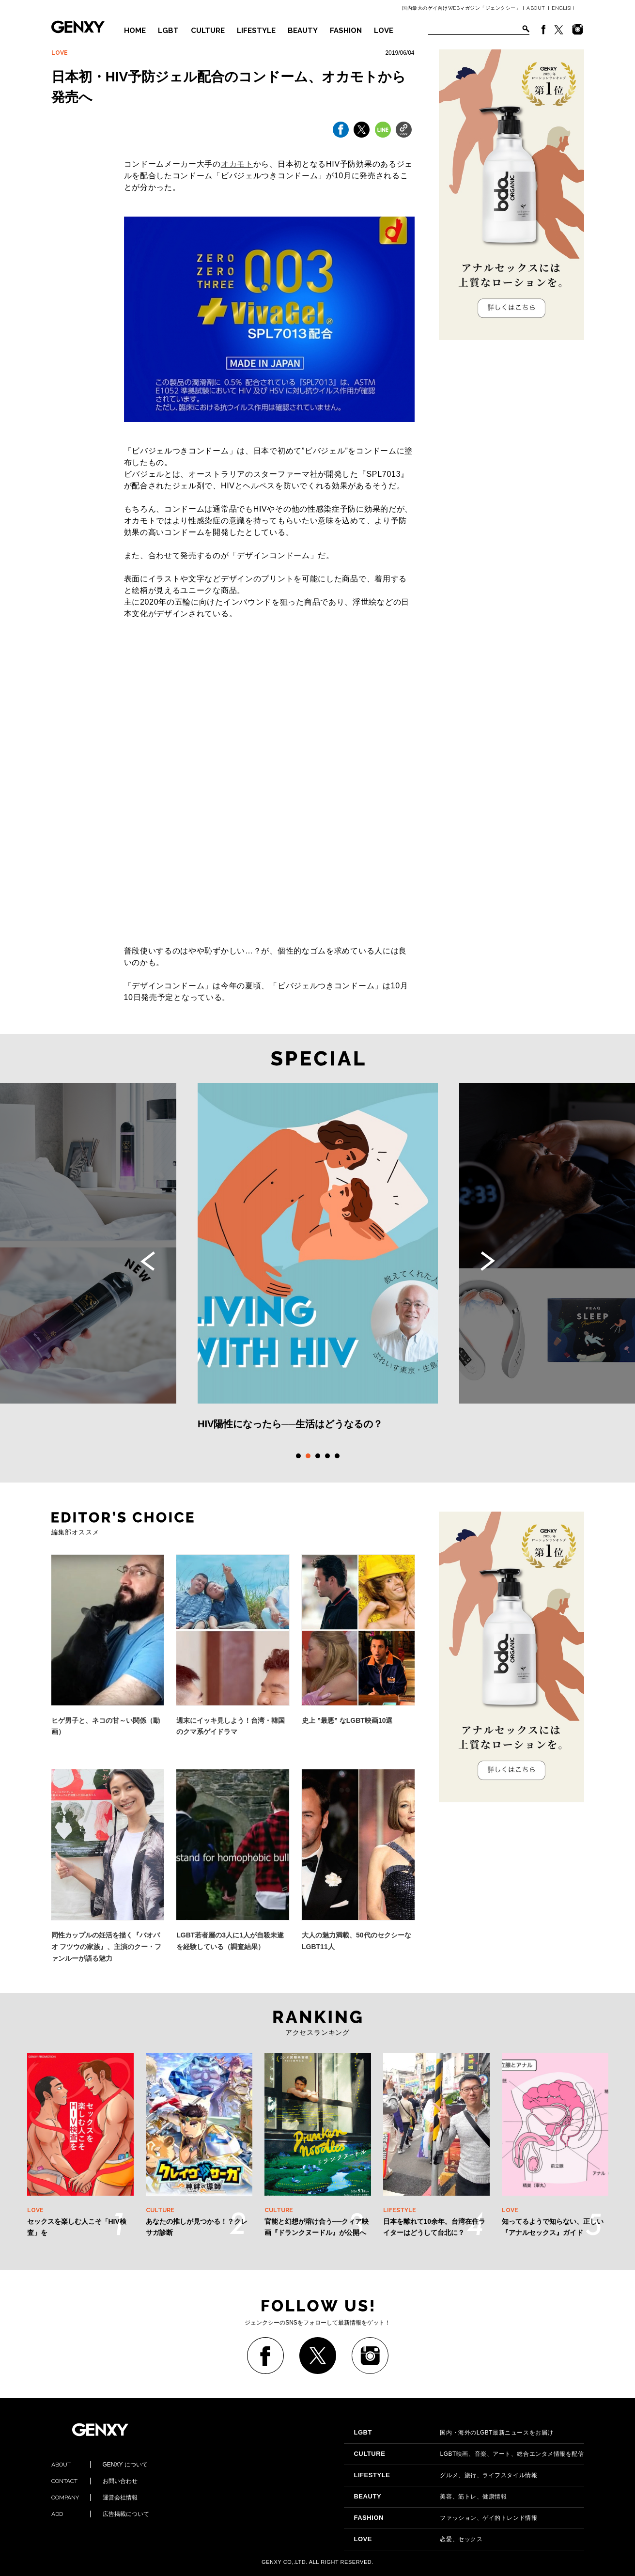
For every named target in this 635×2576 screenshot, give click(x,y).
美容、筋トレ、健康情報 (430, 2496)
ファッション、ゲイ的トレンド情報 (445, 2517)
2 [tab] (308, 1455)
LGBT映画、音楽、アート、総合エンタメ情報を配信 (469, 2454)
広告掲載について (100, 2514)
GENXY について (99, 2464)
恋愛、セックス (418, 2539)
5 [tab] (337, 1455)
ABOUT (536, 8)
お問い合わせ (94, 2481)
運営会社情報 (94, 2497)
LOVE (383, 30)
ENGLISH (563, 8)
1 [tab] (298, 1455)
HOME (135, 30)
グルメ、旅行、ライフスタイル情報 (445, 2475)
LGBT (168, 30)
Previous (147, 1261)
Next (487, 1261)
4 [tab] (327, 1455)
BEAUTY (303, 30)
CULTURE (208, 30)
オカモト (237, 164)
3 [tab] (317, 1455)
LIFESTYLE (256, 30)
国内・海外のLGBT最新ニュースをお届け (453, 2432)
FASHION (346, 30)
